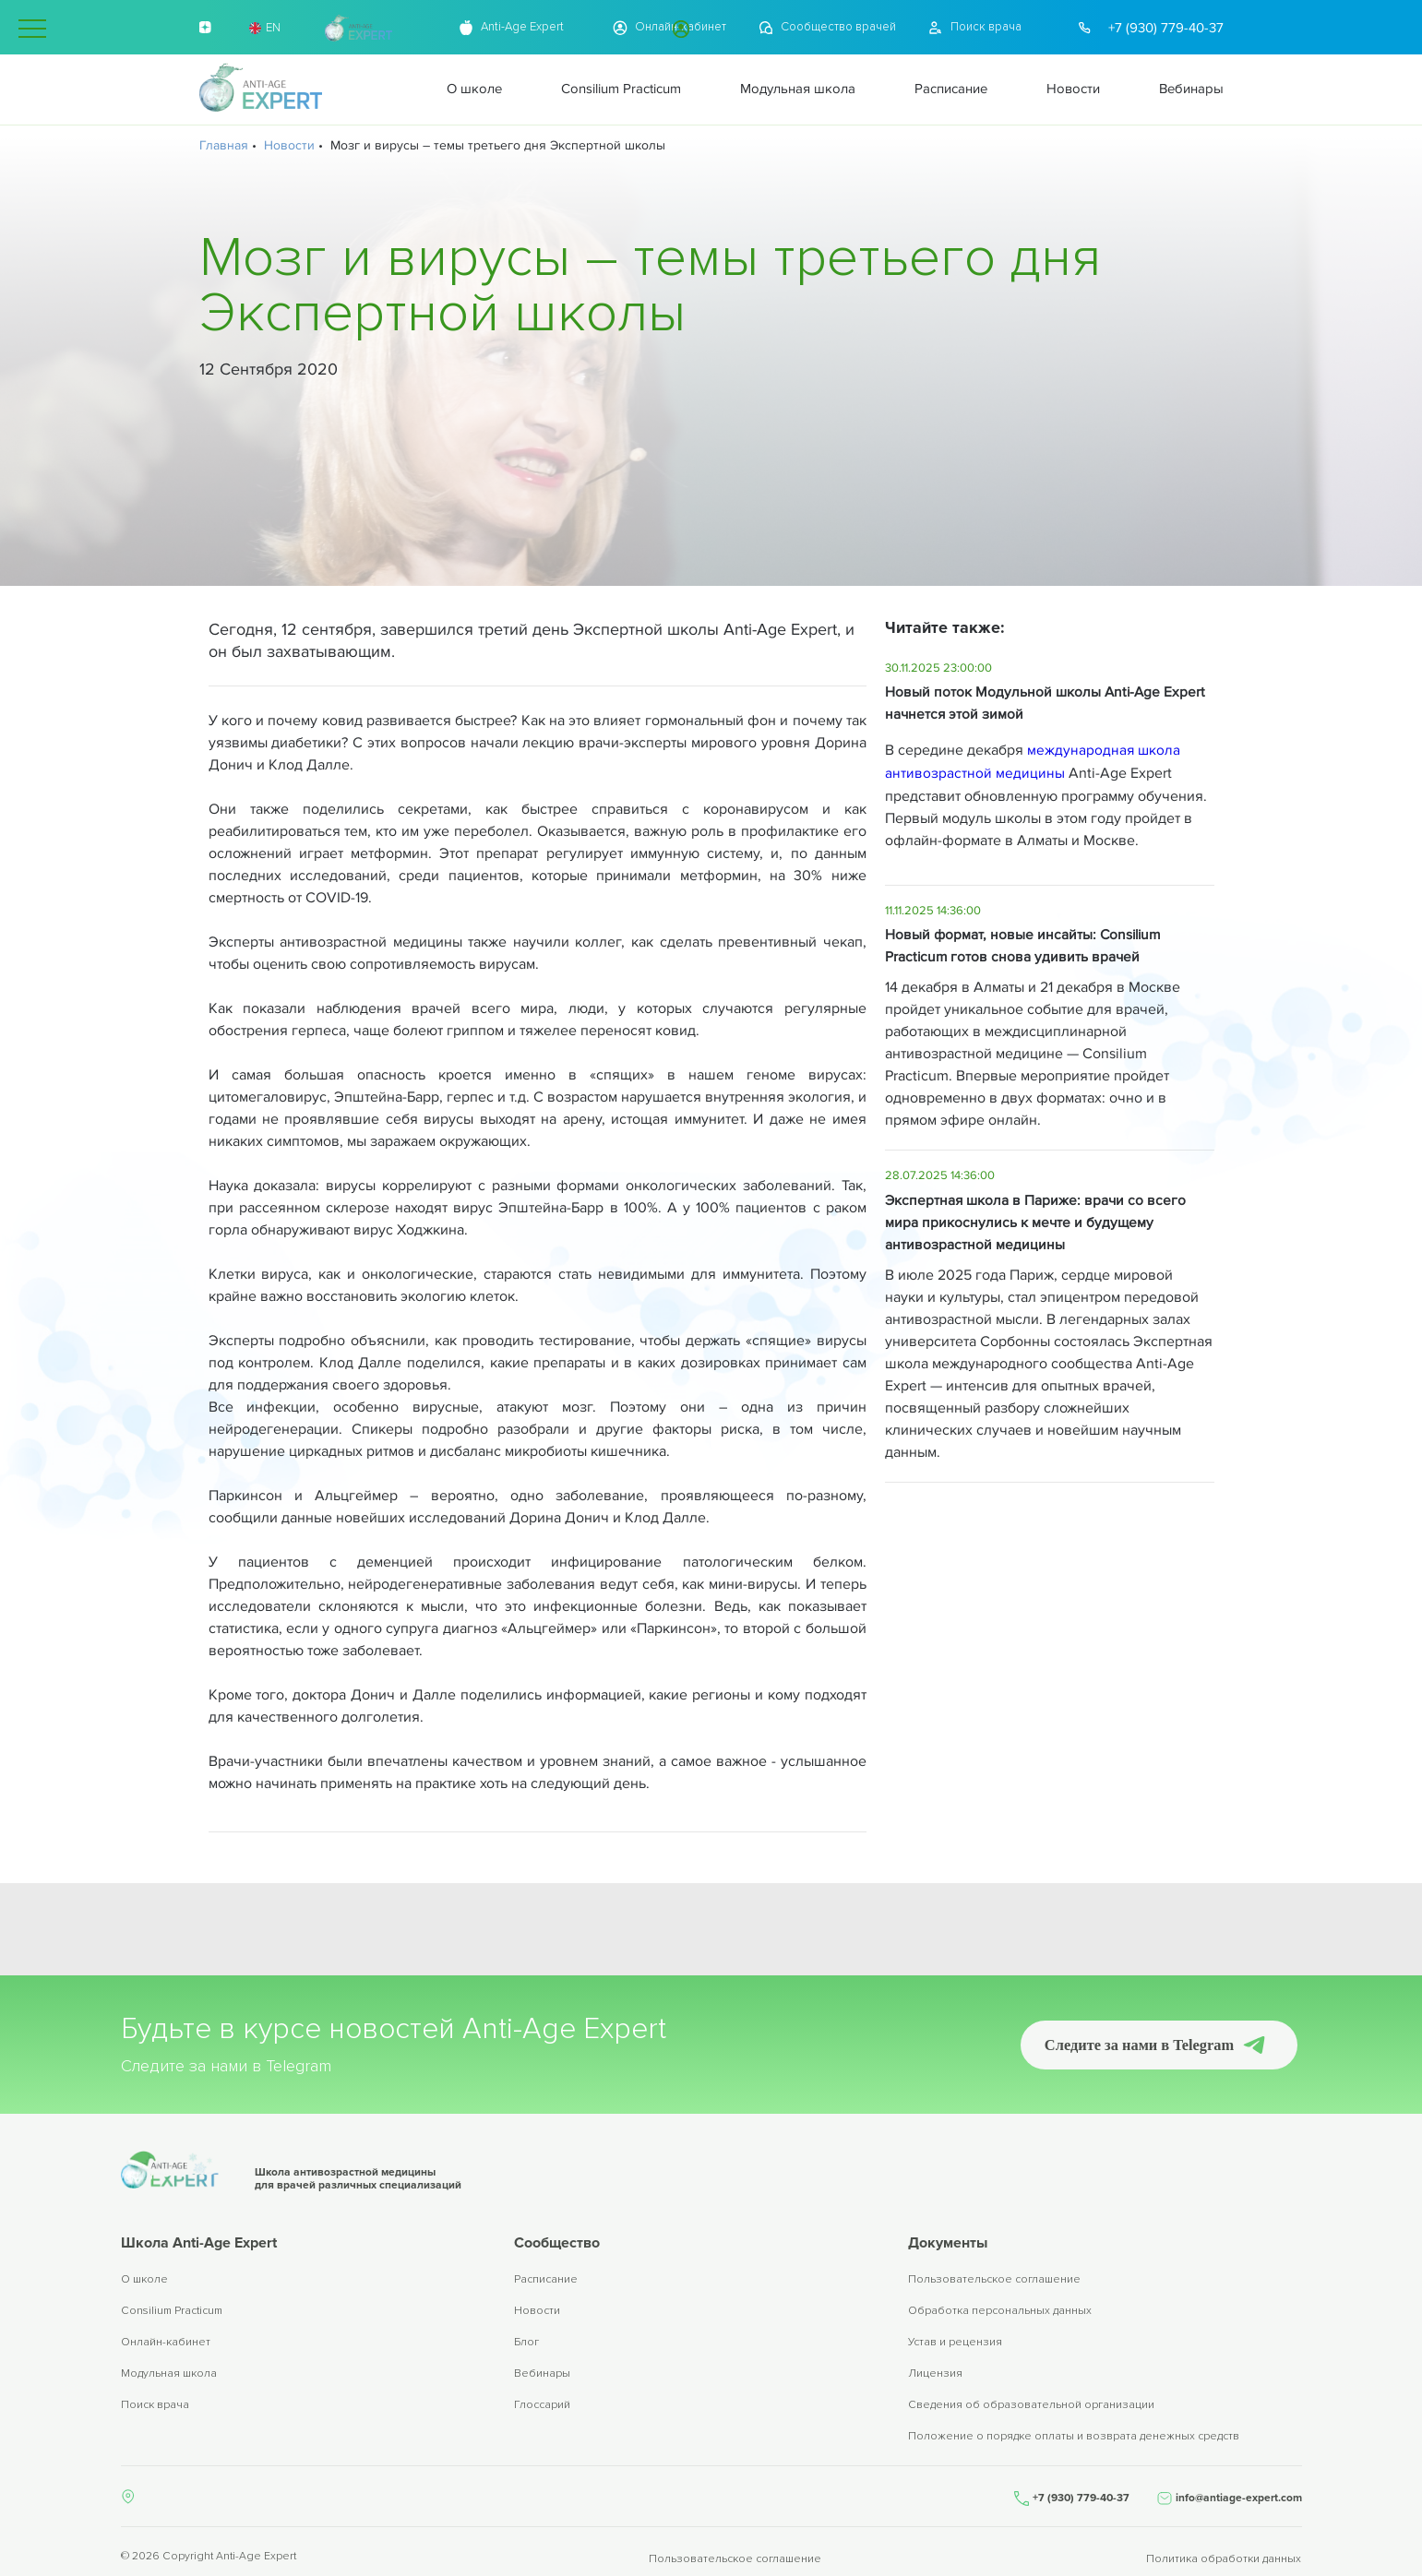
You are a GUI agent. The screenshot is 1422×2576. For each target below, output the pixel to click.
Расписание (546, 2281)
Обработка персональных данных (1000, 2313)
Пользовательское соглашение (994, 2281)
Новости (537, 2313)
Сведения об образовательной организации (1031, 2407)
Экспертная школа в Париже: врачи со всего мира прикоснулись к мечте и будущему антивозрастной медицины (1037, 1220)
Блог (526, 2344)
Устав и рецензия (955, 2344)
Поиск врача (155, 2407)
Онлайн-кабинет (165, 2344)
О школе (144, 2281)
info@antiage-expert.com (1239, 2495)
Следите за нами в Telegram (1132, 2043)
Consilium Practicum (171, 2313)
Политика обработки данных (1224, 2551)
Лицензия (935, 2375)
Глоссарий (542, 2407)
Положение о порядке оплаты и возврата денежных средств (1073, 2438)
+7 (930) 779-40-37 (1166, 27)
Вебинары (542, 2375)
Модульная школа (169, 2375)
